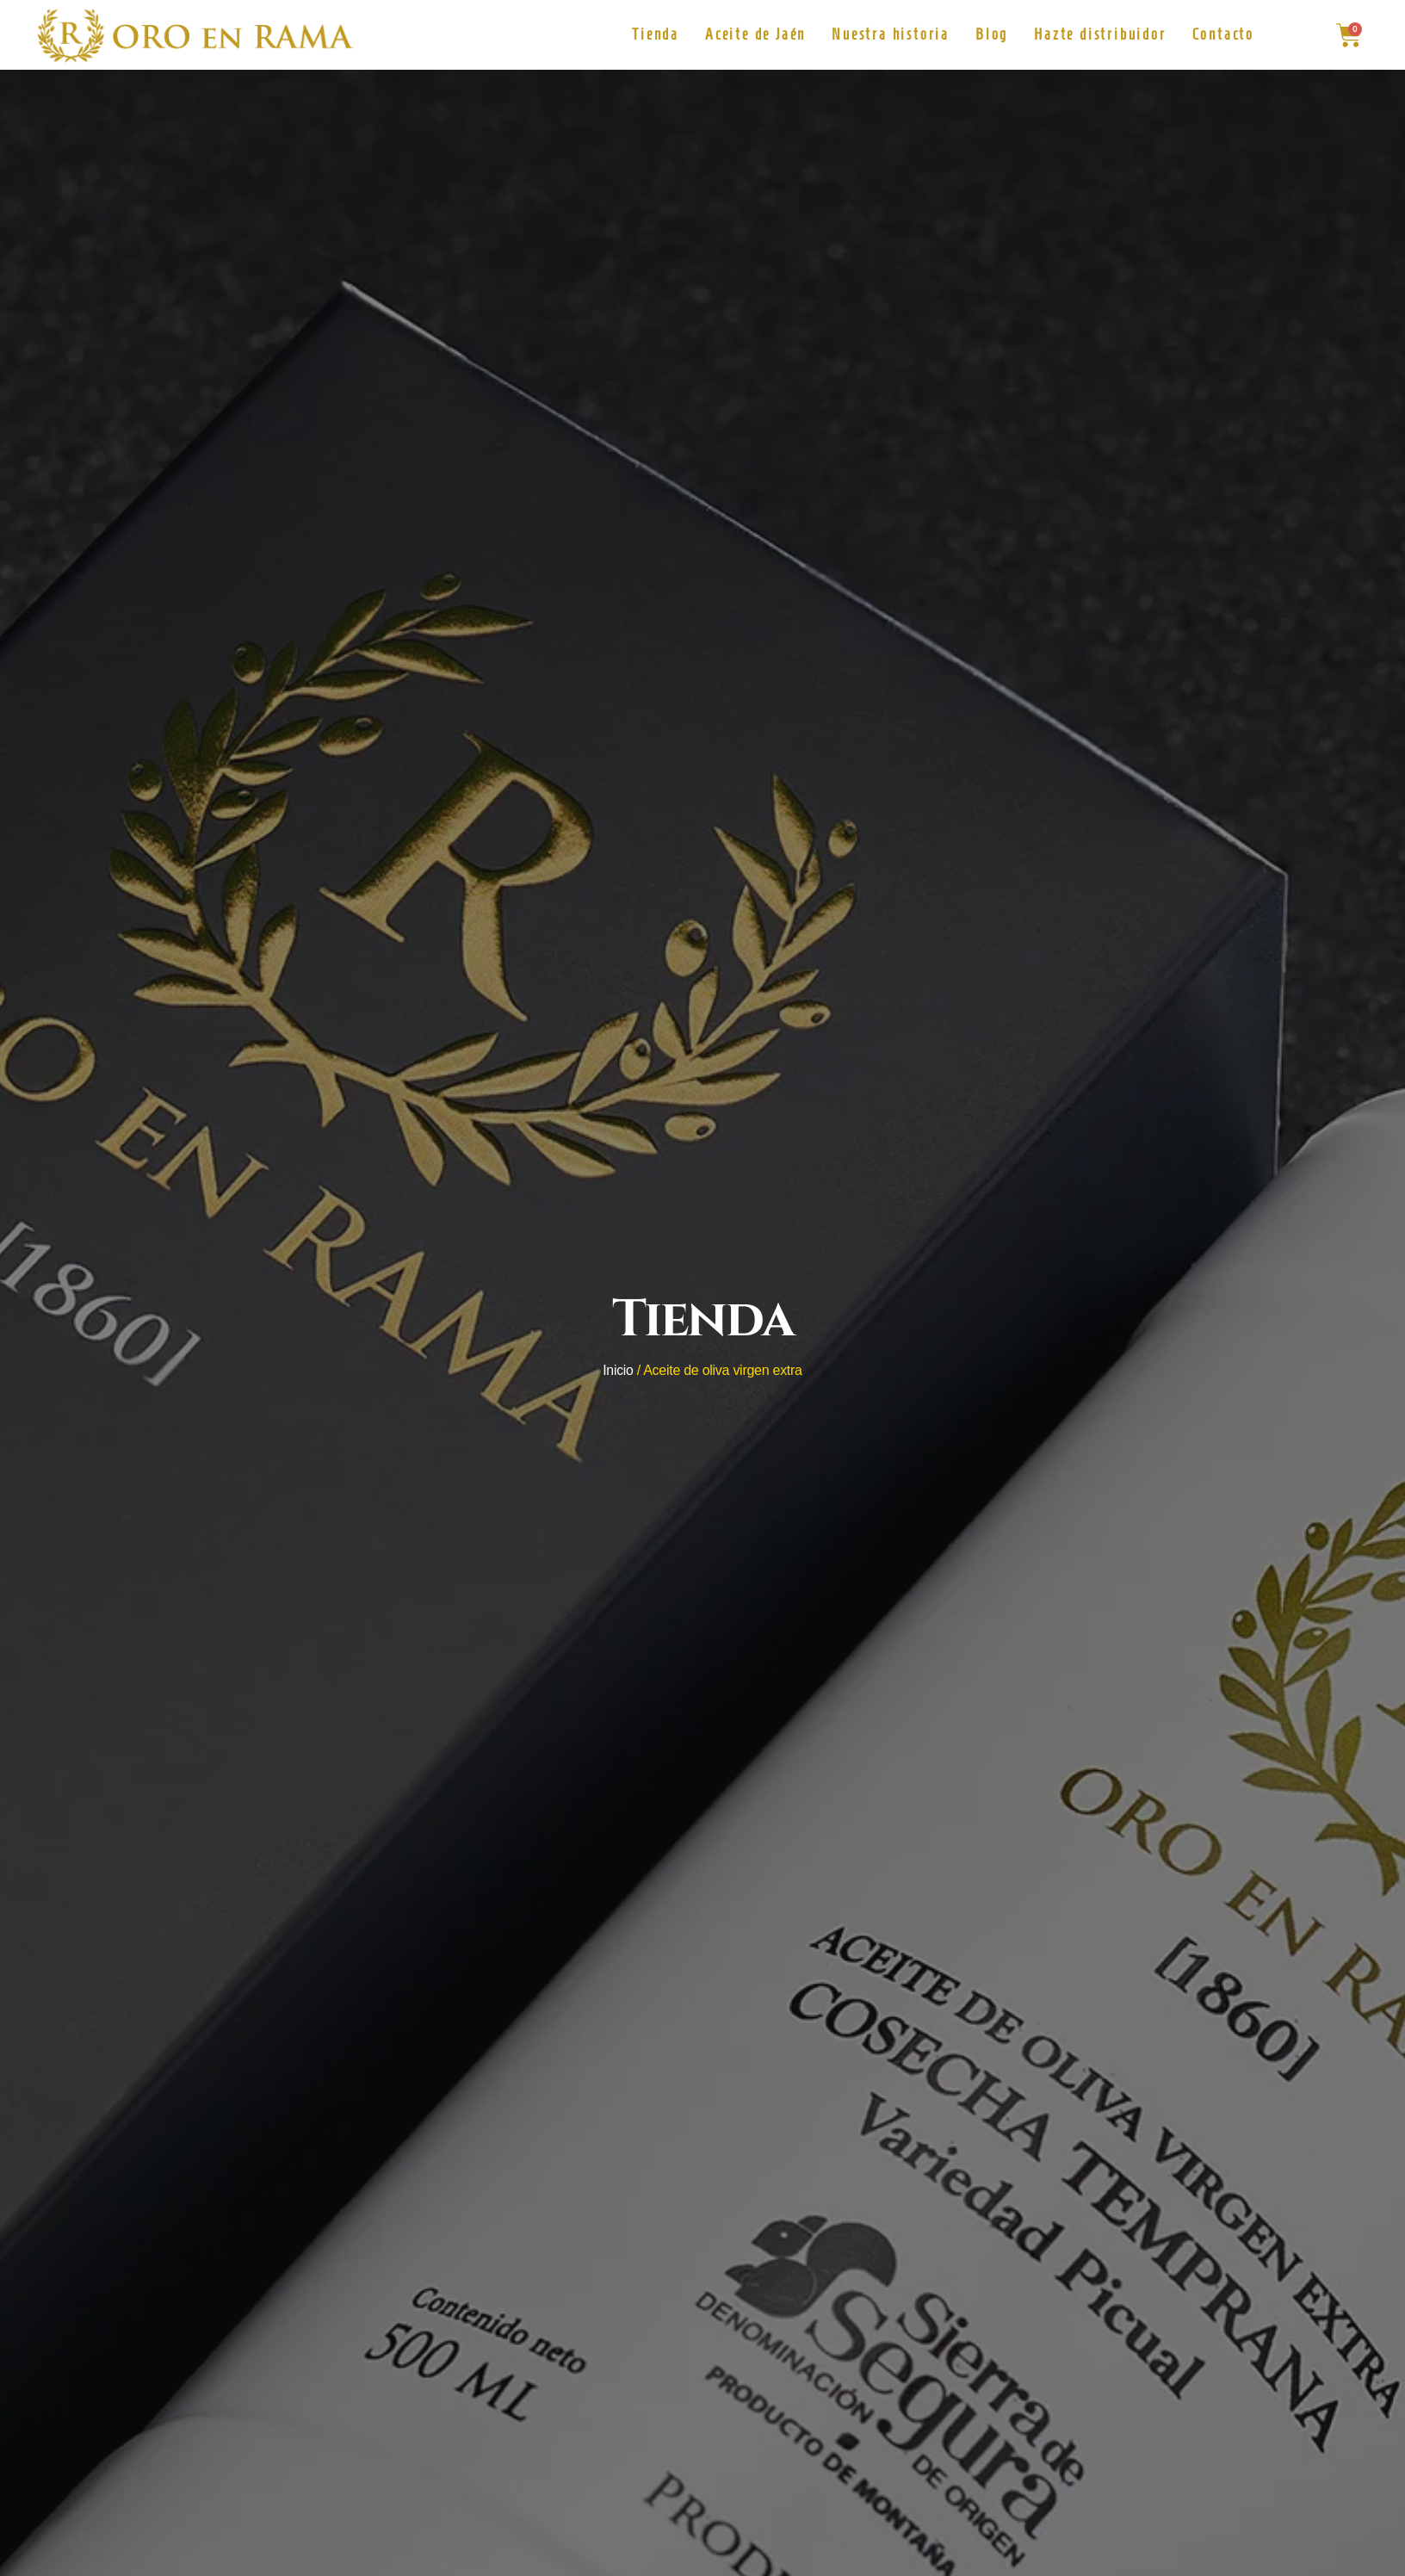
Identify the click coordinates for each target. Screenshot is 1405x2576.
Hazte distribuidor (1100, 34)
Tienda (655, 34)
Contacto (1223, 34)
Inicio (618, 1370)
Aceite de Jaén (755, 34)
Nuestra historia (891, 34)
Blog (991, 34)
